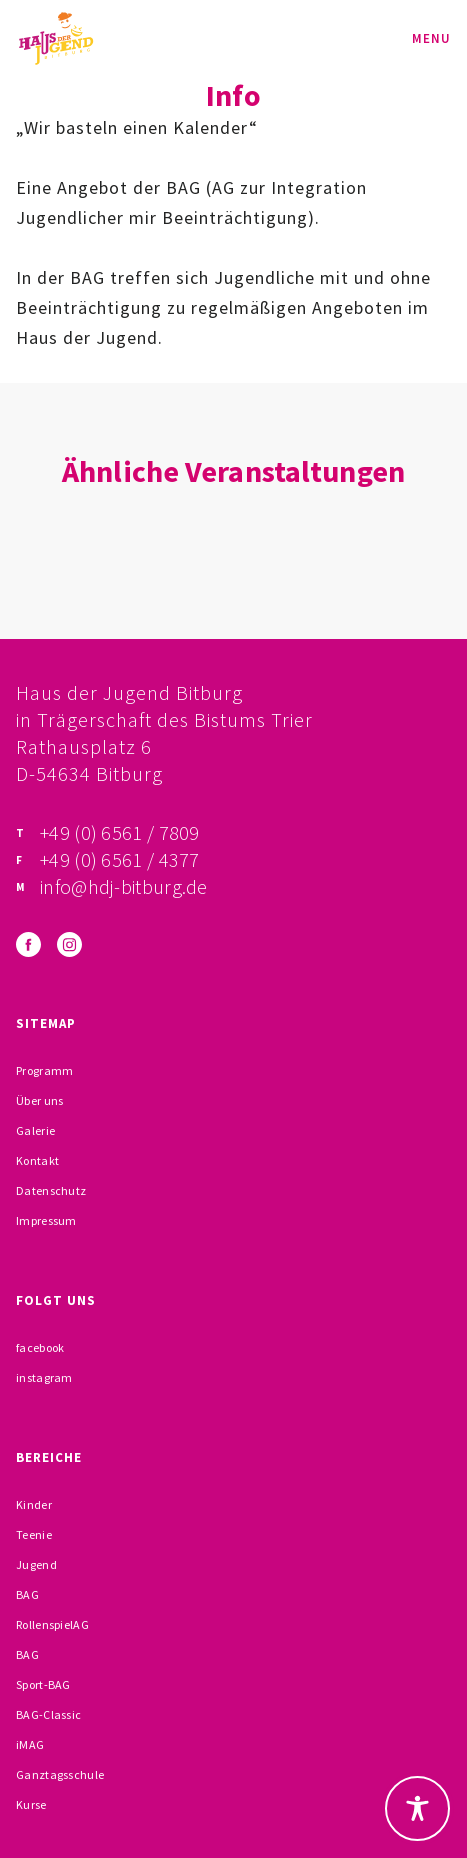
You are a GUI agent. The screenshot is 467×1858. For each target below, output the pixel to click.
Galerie (35, 1130)
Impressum (46, 1220)
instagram (44, 1377)
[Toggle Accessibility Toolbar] (417, 1808)
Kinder (34, 1504)
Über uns (39, 1100)
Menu (431, 38)
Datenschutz (51, 1190)
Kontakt (37, 1160)
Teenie (34, 1534)
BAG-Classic (48, 1714)
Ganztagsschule (60, 1774)
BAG (27, 1594)
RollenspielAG (52, 1624)
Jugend (36, 1564)
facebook (40, 1347)
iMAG (30, 1744)
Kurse (31, 1804)
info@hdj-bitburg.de (124, 886)
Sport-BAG (43, 1684)
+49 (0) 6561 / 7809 (120, 832)
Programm (44, 1070)
